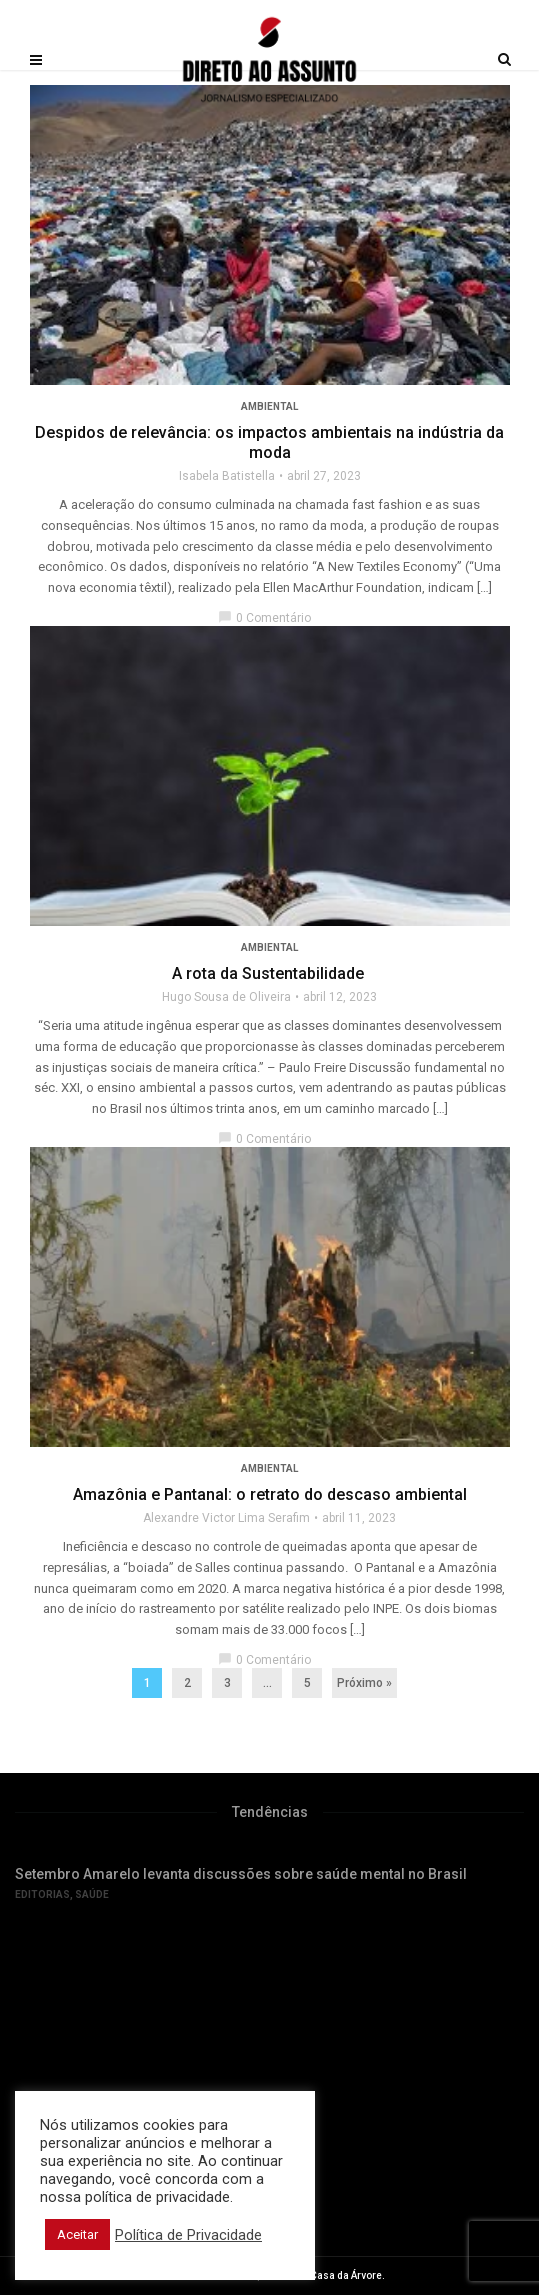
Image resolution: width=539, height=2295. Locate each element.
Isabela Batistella (227, 476)
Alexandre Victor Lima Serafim (226, 1518)
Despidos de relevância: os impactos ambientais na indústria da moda (269, 442)
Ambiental (269, 406)
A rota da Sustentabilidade (270, 973)
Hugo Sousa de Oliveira (226, 997)
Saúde (92, 1894)
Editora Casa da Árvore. (329, 2275)
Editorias (42, 1894)
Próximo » (364, 1683)
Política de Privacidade (188, 2235)
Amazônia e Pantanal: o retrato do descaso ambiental (270, 1494)
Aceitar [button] (77, 2234)
